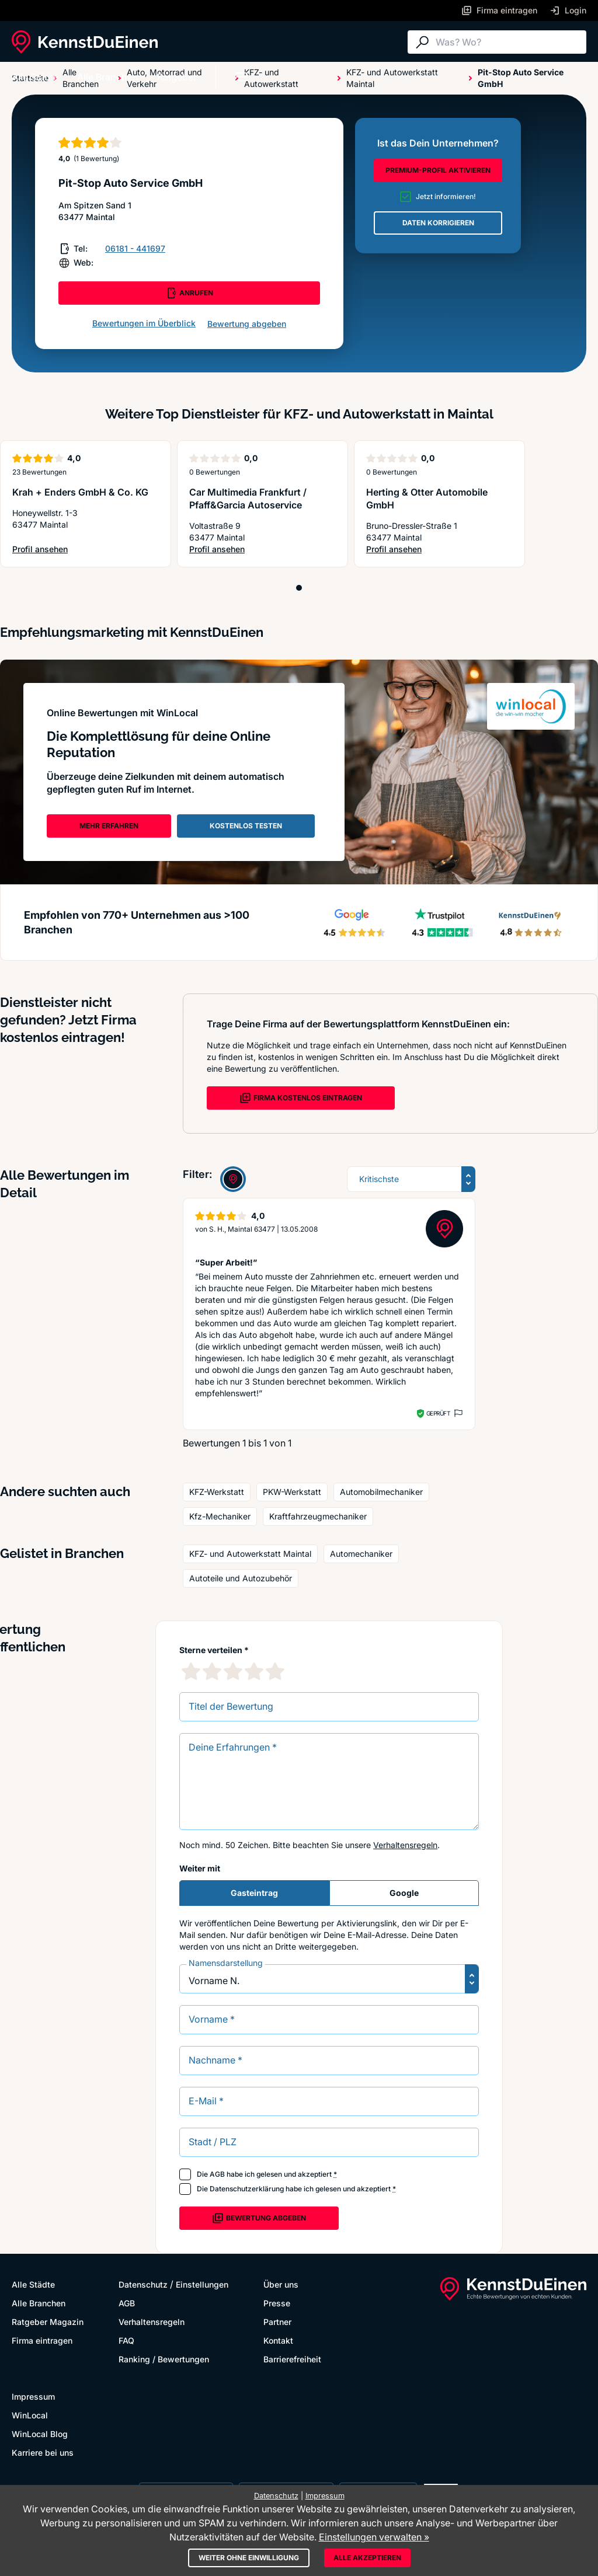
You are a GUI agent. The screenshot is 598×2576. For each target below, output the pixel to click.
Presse (276, 2303)
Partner (277, 2322)
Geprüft (438, 1413)
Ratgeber (177, 77)
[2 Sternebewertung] (212, 1671)
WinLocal (30, 2415)
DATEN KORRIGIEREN (438, 222)
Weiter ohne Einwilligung (249, 2557)
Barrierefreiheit (292, 2359)
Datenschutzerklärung (247, 2188)
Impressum (33, 2396)
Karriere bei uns (43, 2453)
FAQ (126, 2340)
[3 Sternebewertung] (233, 1671)
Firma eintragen (42, 2340)
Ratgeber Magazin (48, 2322)
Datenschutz (143, 2284)
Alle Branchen (107, 77)
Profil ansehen (73, 549)
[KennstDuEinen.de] (85, 42)
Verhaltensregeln (405, 1845)
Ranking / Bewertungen (164, 2359)
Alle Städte (35, 77)
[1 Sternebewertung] (191, 1671)
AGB (217, 2174)
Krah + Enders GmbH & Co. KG (80, 492)
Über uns (280, 2284)
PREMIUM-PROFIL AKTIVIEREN (438, 170)
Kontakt (278, 2340)
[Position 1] (299, 588)
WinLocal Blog (40, 2434)
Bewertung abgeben (246, 324)
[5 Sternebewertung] (275, 1671)
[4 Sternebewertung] (254, 1671)
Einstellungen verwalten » (374, 2537)
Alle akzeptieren (367, 2557)
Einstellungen (202, 2284)
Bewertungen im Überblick (144, 323)
